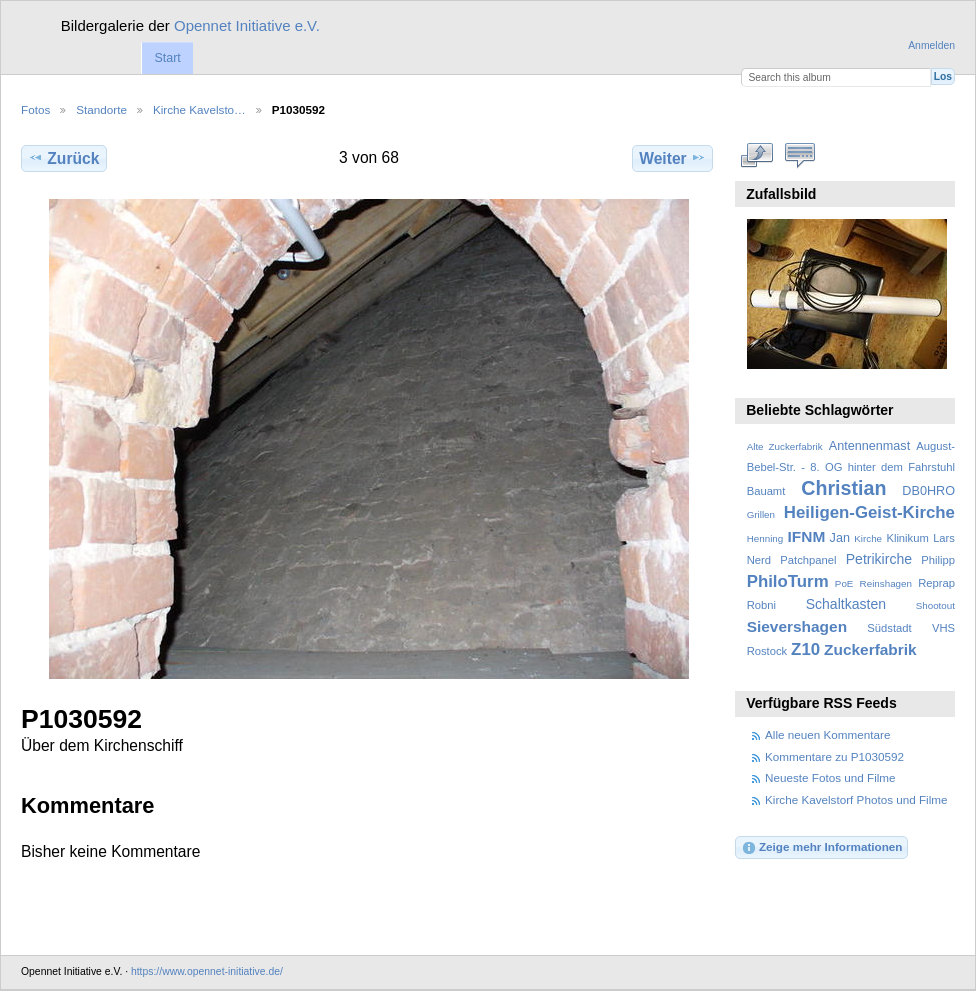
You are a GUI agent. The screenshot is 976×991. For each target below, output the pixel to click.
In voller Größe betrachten (757, 156)
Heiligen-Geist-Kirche (869, 512)
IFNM (807, 536)
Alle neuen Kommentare (827, 734)
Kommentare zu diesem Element (800, 156)
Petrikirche (879, 559)
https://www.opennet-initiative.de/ (207, 971)
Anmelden (931, 45)
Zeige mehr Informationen (822, 848)
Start (167, 58)
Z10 (805, 649)
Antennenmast (869, 446)
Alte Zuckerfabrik (785, 446)
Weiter (672, 158)
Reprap (936, 583)
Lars (944, 538)
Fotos (35, 109)
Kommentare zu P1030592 (834, 756)
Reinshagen (886, 583)
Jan (840, 538)
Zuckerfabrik (870, 649)
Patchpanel (808, 560)
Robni (761, 605)
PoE (844, 583)
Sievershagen (797, 626)
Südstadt (889, 628)
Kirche (868, 538)
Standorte (101, 109)
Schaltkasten (846, 604)
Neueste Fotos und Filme (830, 777)
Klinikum (907, 538)
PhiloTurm (788, 581)
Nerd (759, 560)
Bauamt (766, 491)
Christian (843, 488)
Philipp (938, 560)
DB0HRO (928, 491)
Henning (765, 538)
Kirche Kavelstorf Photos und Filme (856, 799)
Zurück (63, 158)
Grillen (761, 514)
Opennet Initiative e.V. (247, 25)
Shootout (935, 605)
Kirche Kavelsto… (199, 109)
